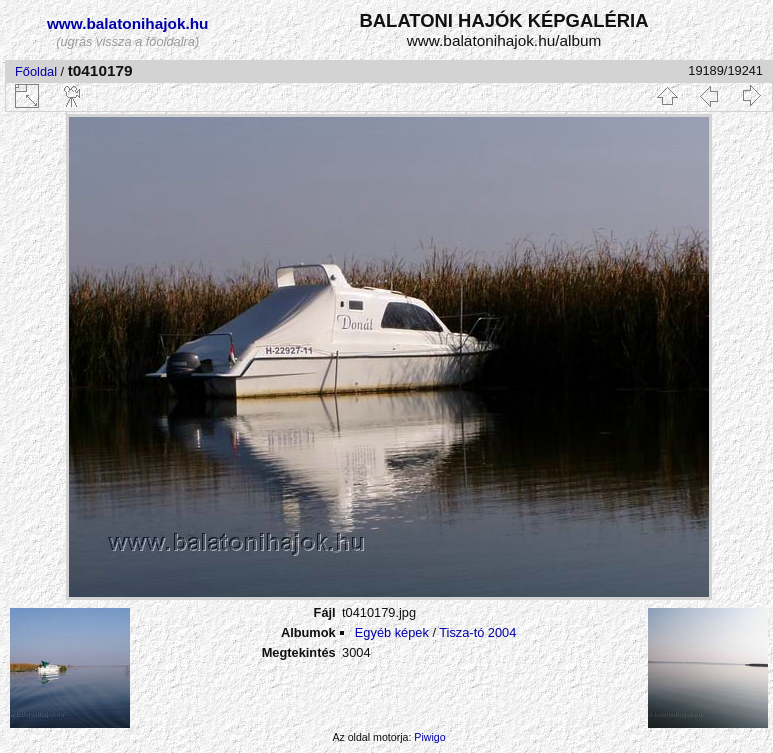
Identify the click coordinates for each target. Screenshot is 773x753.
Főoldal (36, 71)
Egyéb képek (392, 632)
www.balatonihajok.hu (128, 23)
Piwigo (429, 737)
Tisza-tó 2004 (477, 632)
